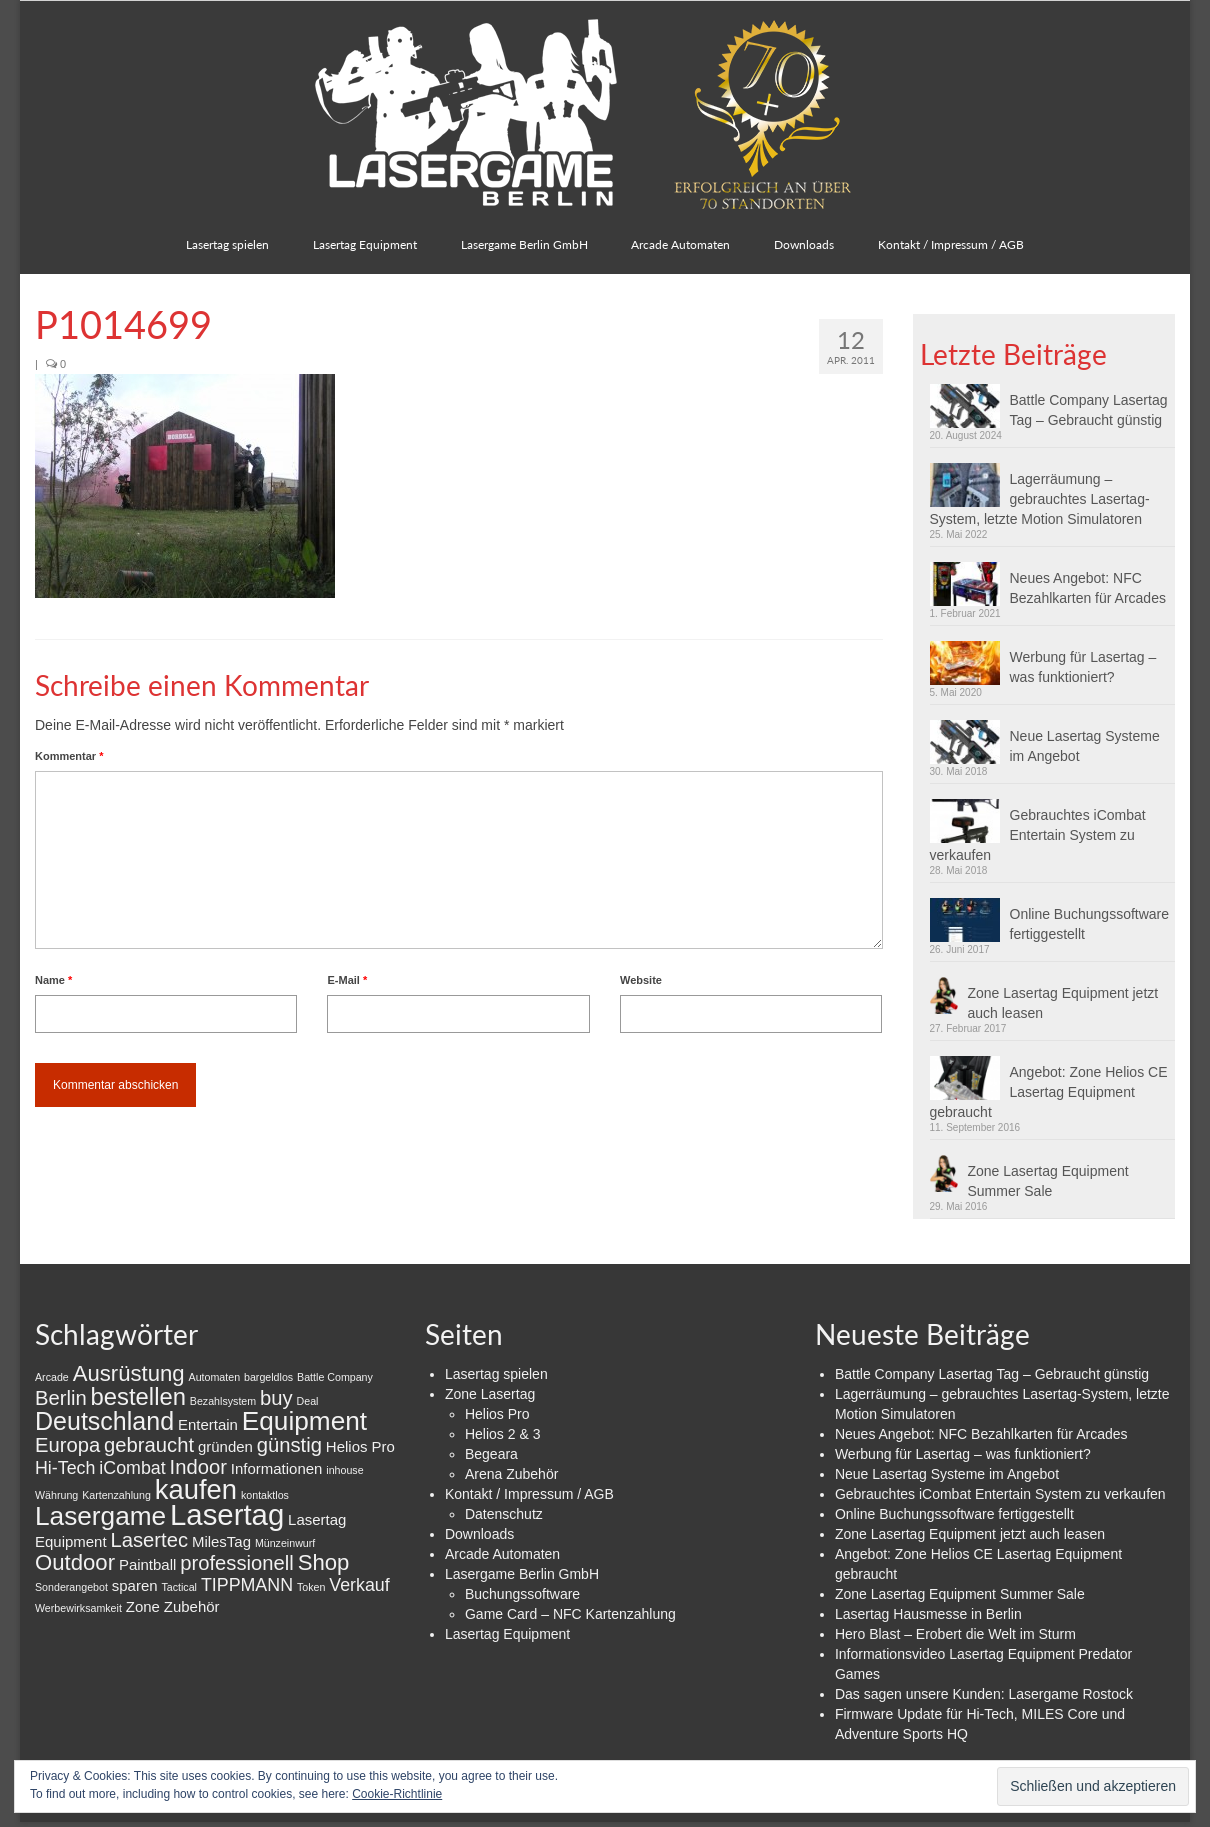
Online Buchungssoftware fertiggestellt (1090, 924)
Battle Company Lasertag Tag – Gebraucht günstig (1089, 410)
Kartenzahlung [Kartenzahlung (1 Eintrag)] (116, 1495)
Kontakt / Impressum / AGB (529, 1494)
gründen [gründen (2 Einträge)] (225, 1446)
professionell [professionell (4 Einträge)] (237, 1563)
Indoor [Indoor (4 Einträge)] (198, 1467)
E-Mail (347, 980)
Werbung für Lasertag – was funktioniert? (1083, 667)
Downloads (479, 1534)
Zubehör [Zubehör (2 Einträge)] (192, 1606)
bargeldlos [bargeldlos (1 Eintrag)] (268, 1377)
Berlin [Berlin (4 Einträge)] (61, 1398)
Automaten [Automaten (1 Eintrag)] (215, 1377)
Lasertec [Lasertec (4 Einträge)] (149, 1540)
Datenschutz (504, 1514)
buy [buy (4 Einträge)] (276, 1398)
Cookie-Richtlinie (397, 1794)
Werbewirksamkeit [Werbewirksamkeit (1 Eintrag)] (78, 1608)
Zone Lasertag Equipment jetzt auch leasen (1063, 1003)
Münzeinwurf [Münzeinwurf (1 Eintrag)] (285, 1543)
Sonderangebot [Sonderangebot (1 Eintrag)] (71, 1587)
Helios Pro (497, 1414)
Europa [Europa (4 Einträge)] (67, 1445)
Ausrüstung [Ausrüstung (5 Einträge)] (129, 1373)
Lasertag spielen (496, 1374)
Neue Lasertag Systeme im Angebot (1085, 746)
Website (641, 980)
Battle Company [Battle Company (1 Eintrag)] (335, 1377)
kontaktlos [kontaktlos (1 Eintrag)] (265, 1495)
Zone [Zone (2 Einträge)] (143, 1606)
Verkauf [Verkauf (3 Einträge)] (359, 1585)
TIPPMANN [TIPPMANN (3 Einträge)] (247, 1585)
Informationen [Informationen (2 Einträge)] (277, 1468)
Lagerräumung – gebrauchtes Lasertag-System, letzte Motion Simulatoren (1040, 499)
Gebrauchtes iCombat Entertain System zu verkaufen (1038, 835)
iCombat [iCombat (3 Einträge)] (132, 1468)
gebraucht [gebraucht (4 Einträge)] (149, 1445)
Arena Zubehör (511, 1474)
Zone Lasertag (490, 1394)
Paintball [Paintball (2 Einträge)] (147, 1564)
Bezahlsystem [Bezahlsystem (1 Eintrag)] (223, 1401)
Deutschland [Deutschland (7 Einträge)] (104, 1421)
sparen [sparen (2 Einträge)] (135, 1585)
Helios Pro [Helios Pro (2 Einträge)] (360, 1446)
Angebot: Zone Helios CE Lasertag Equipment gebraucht (1049, 1092)
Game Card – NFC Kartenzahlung (570, 1614)
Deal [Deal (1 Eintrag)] (308, 1401)
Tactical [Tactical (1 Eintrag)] (179, 1587)
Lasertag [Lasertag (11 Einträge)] (227, 1514)
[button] (185, 486)
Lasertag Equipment (507, 1634)
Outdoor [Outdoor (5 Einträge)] (75, 1562)
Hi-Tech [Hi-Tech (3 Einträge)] (65, 1468)
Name (53, 980)
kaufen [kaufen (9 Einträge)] (196, 1489)
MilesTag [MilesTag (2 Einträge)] (221, 1541)
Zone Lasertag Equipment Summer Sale (1048, 1181)
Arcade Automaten (502, 1554)
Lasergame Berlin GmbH (522, 1574)
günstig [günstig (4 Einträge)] (289, 1445)
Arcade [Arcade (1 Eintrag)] (52, 1377)
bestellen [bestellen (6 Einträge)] (138, 1396)
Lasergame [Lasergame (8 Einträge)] (100, 1516)
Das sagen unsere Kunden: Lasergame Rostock (984, 1694)
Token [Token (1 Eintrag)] (311, 1587)
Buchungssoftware (522, 1594)
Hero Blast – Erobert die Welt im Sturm (955, 1634)
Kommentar (69, 756)
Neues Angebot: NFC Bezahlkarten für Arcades (1088, 588)
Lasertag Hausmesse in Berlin (928, 1614)
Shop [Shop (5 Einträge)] (324, 1562)
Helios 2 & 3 (502, 1434)
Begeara (491, 1454)
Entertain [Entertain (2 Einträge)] (208, 1424)
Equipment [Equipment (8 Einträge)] (304, 1421)
